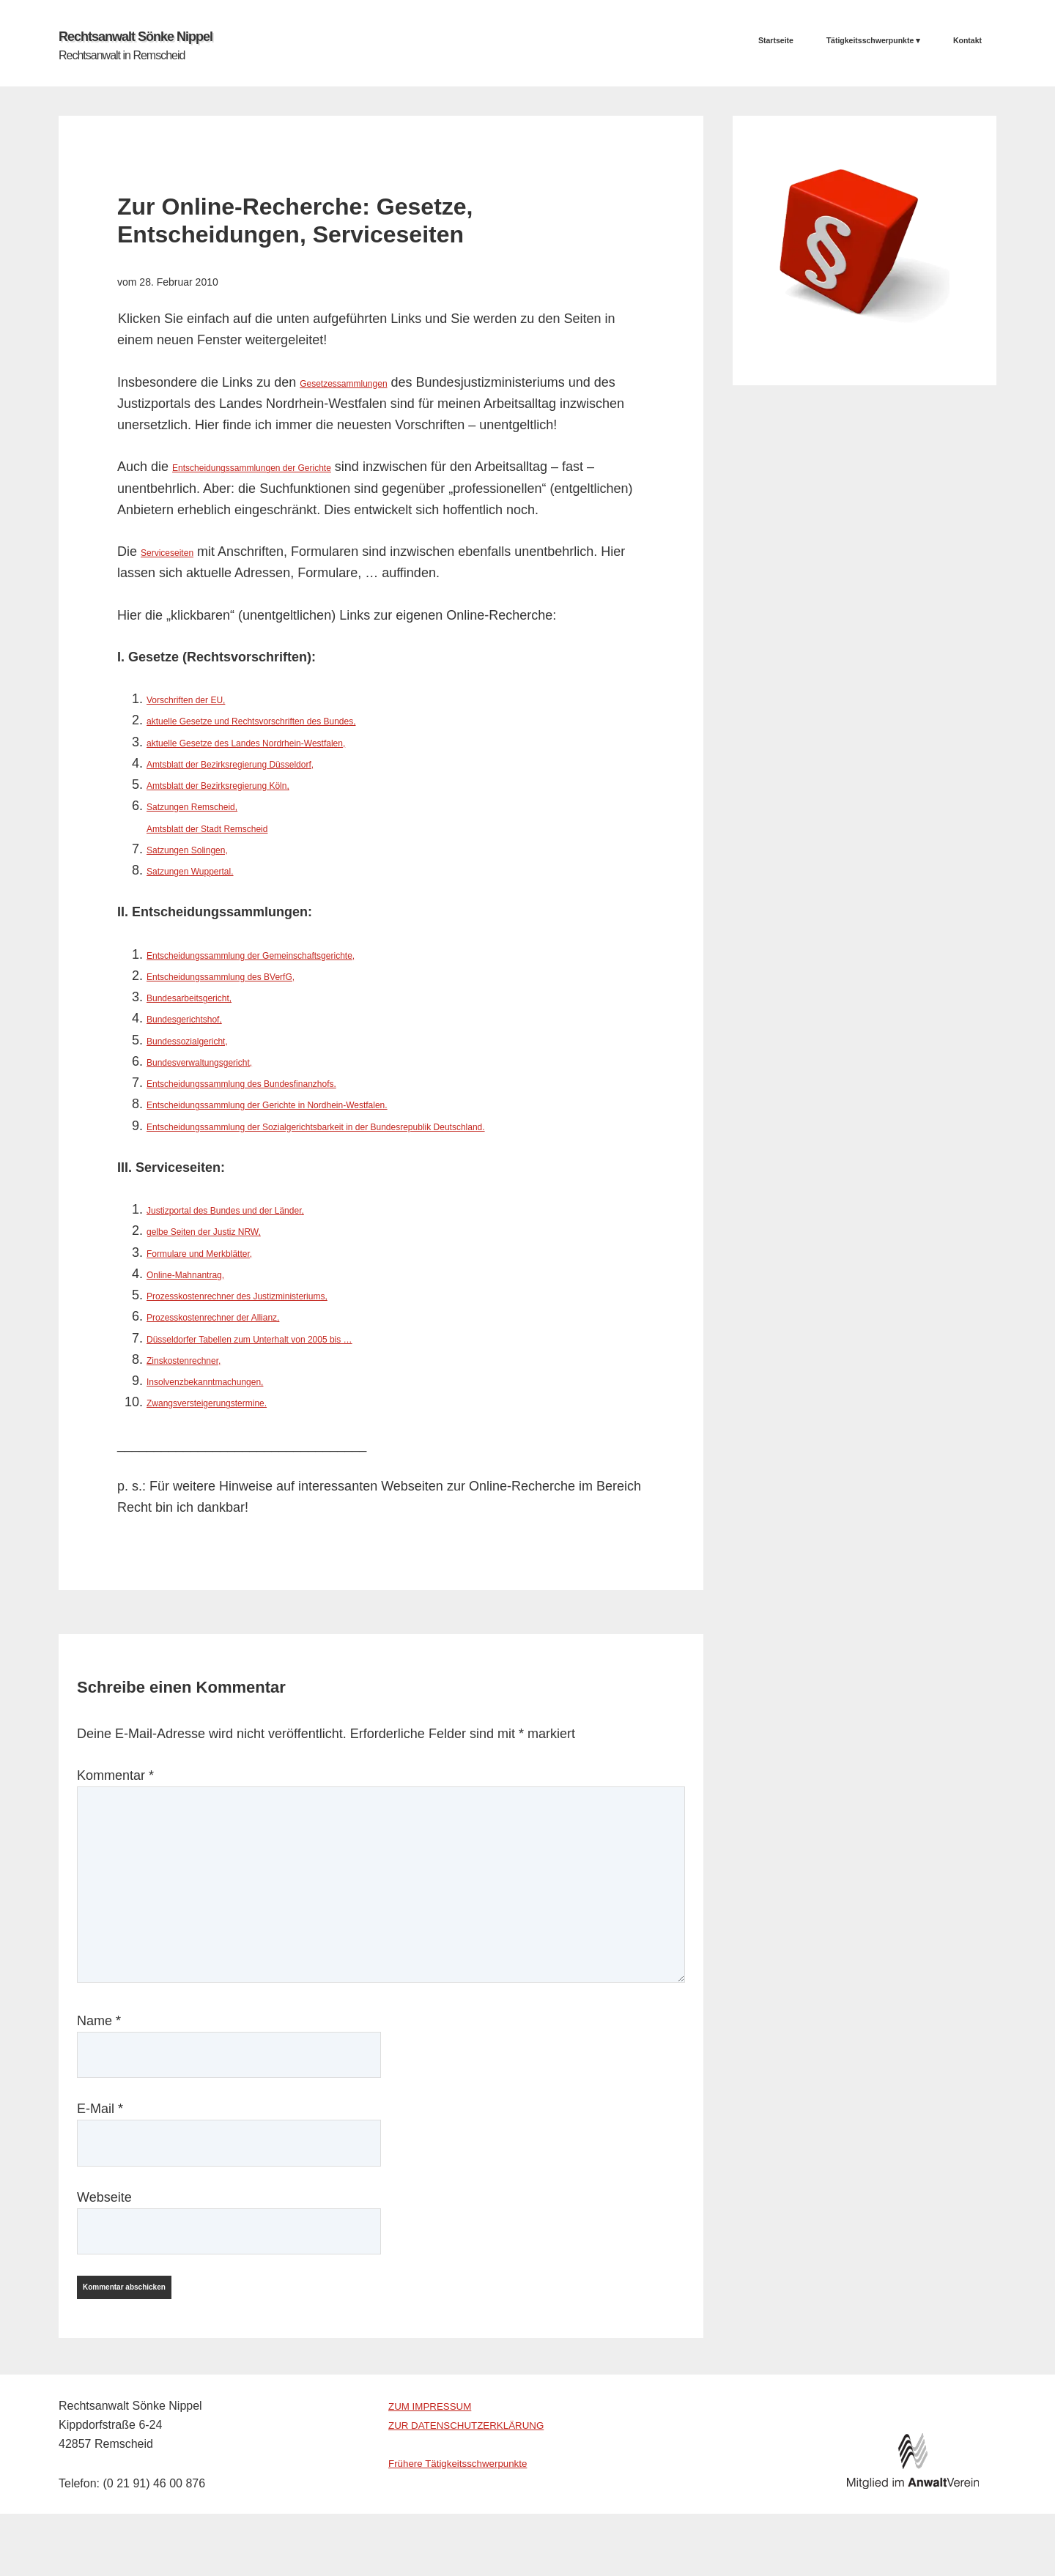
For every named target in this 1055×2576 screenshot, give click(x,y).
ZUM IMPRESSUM (438, 2447)
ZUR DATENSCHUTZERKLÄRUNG (481, 2466)
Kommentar (115, 1799)
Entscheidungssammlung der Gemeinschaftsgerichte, (303, 956)
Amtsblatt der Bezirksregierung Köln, (253, 786)
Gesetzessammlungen (365, 383)
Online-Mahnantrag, (205, 1296)
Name (99, 2043)
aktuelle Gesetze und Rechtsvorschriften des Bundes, (303, 722)
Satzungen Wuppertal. (212, 871)
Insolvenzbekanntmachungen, (234, 1404)
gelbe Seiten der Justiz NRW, (232, 1254)
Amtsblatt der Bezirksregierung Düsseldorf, (272, 764)
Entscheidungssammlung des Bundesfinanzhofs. (289, 1084)
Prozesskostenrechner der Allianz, (246, 1339)
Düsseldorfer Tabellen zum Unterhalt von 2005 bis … (301, 1361)
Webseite (104, 2220)
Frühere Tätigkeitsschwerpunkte (471, 2504)
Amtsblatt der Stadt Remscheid (237, 829)
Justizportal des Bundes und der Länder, (264, 1232)
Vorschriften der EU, (205, 700)
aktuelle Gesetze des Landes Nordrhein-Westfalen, (296, 743)
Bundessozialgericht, (207, 1041)
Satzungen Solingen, (207, 850)
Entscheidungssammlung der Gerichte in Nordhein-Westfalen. (327, 1106)
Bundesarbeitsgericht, (210, 998)
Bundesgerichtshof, (203, 1020)
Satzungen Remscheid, (215, 808)
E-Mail (100, 2132)
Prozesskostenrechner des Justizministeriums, (282, 1318)
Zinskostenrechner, (202, 1382)
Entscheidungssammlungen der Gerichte (291, 468)
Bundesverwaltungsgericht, (226, 1062)
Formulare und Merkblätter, (226, 1275)
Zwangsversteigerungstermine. (237, 1425)
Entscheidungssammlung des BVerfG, (258, 977)
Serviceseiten (180, 553)
